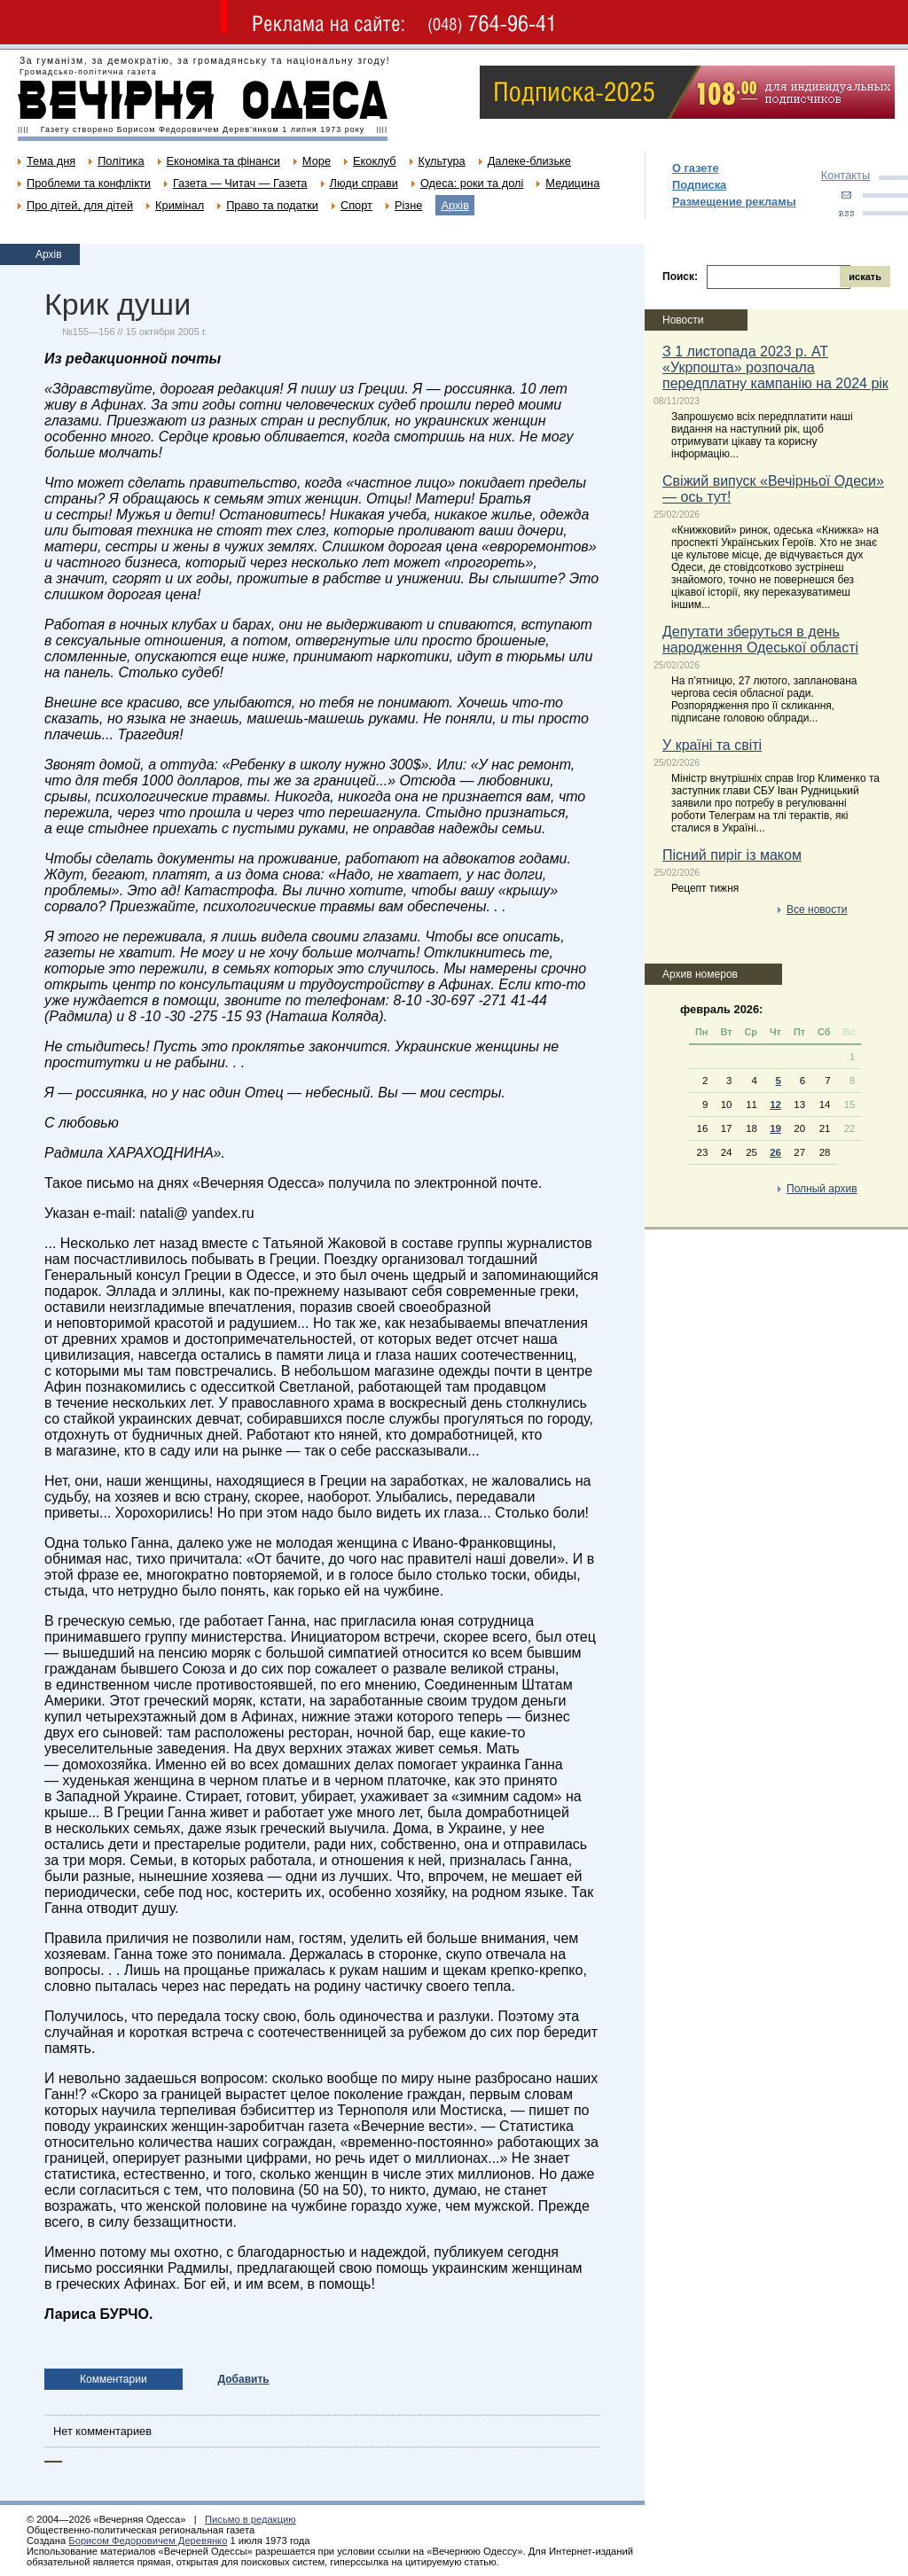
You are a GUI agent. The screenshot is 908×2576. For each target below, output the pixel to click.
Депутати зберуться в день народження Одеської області (760, 639)
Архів (455, 205)
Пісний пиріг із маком (732, 855)
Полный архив (822, 1189)
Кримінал (179, 205)
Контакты (845, 175)
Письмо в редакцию (250, 2519)
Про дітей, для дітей (80, 205)
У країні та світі (712, 745)
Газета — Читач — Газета (240, 183)
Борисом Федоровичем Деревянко (147, 2540)
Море (316, 161)
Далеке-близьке (529, 161)
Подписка (699, 184)
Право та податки (272, 205)
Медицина (572, 183)
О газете (695, 168)
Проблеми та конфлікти (89, 183)
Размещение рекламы (734, 201)
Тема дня (51, 161)
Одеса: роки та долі (471, 183)
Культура (442, 161)
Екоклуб (374, 161)
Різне (408, 205)
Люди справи (364, 183)
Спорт (356, 205)
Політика (121, 161)
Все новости (817, 909)
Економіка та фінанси (223, 161)
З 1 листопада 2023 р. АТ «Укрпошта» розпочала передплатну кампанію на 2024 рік (775, 367)
